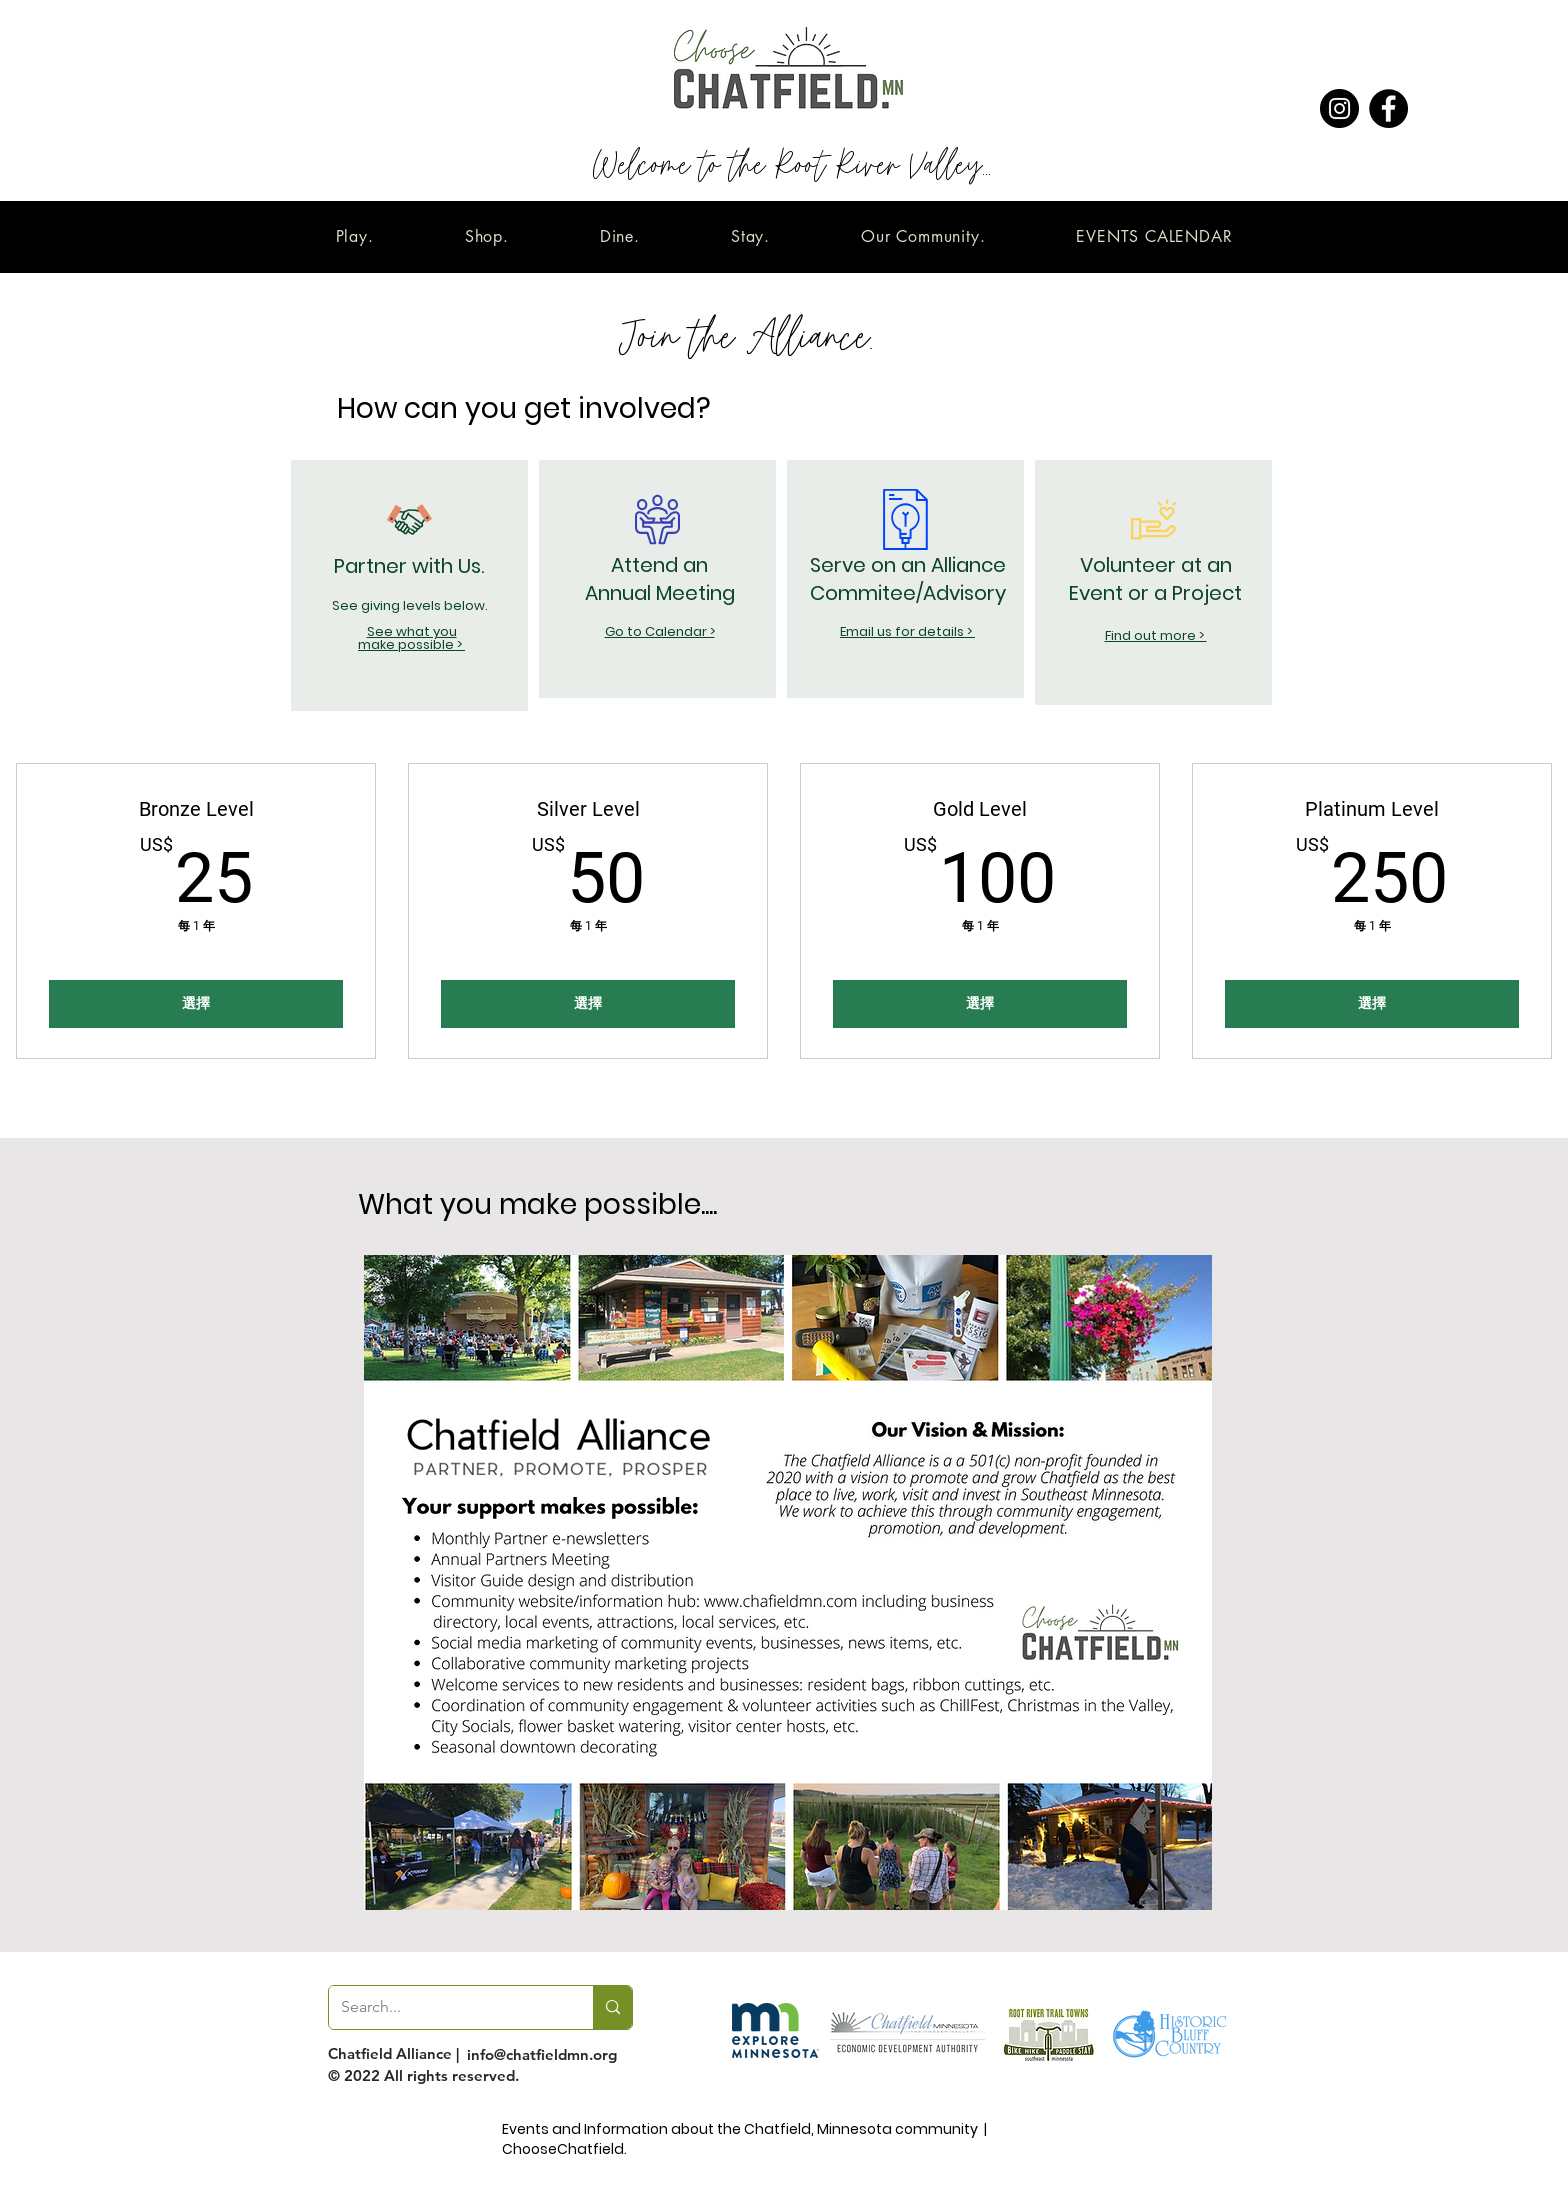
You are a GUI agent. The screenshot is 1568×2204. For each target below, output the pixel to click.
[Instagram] (1339, 108)
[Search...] (446, 2007)
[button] (354, 236)
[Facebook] (1388, 108)
